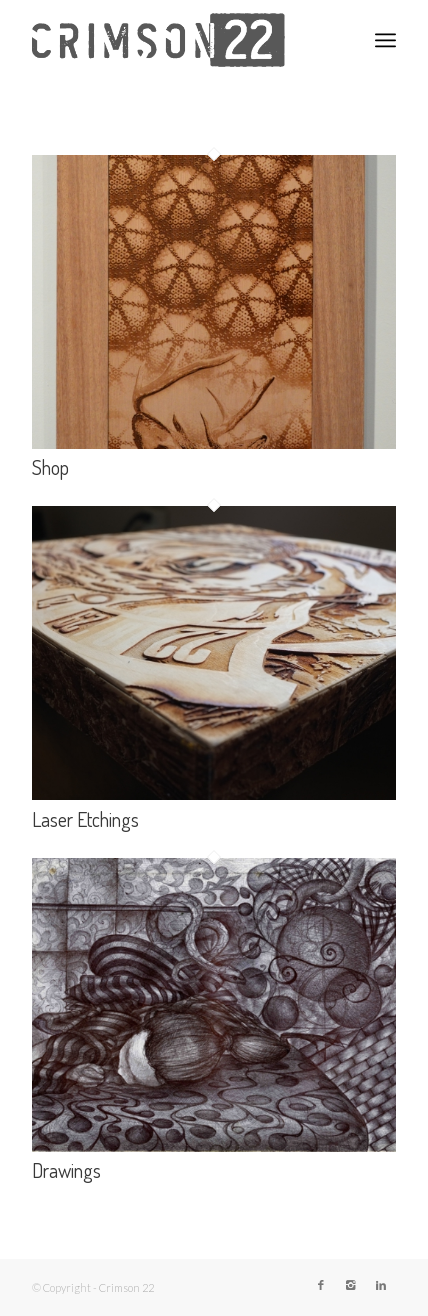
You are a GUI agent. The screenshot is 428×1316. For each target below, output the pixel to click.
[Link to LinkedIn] (381, 1285)
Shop (50, 467)
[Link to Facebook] (321, 1285)
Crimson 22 (126, 1287)
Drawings (66, 1170)
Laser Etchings (85, 819)
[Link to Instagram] (351, 1285)
